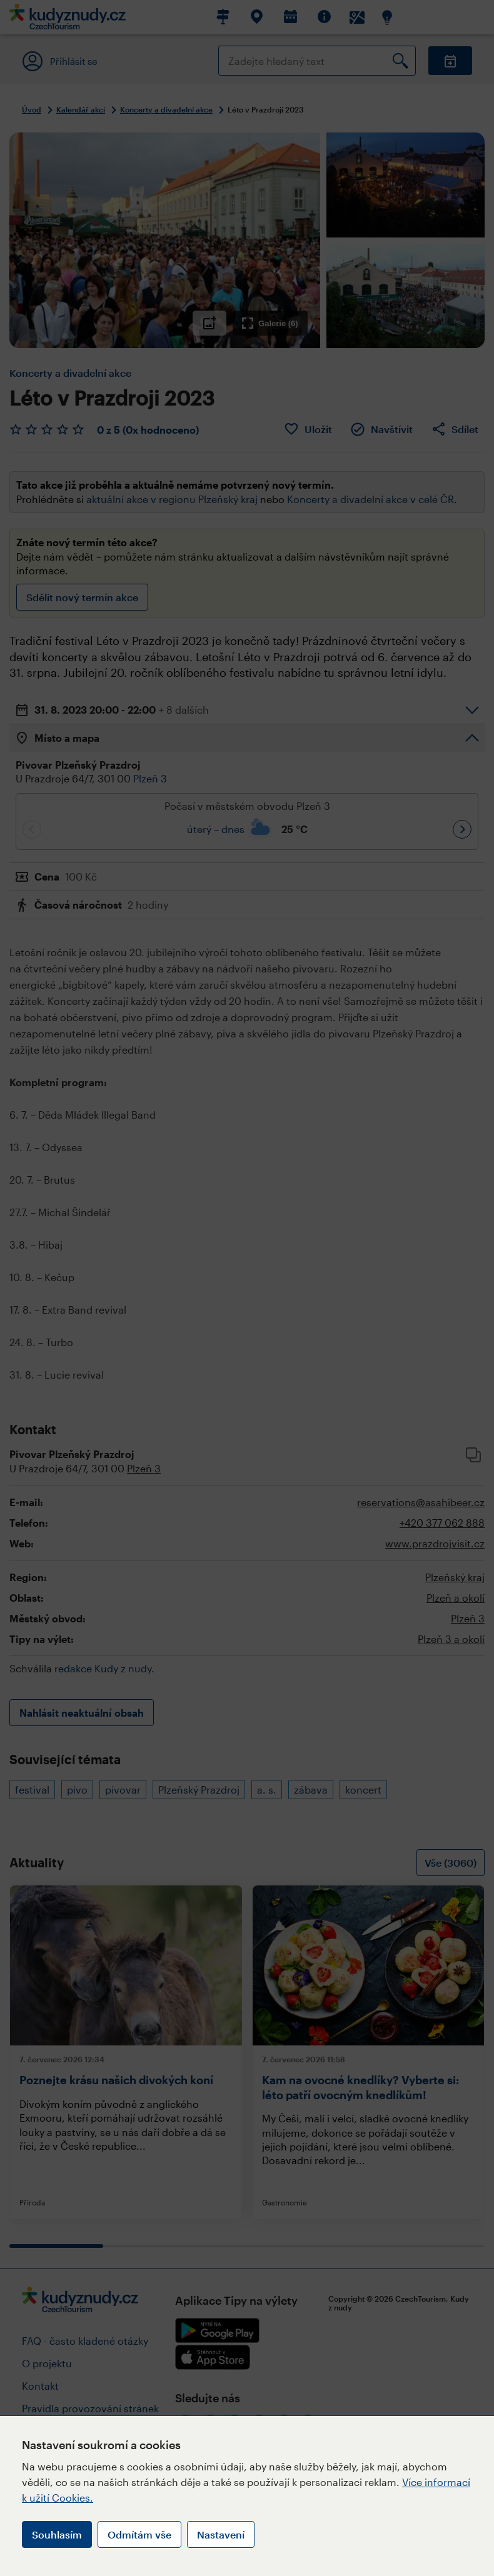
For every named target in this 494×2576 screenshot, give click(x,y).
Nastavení (220, 2534)
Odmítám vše (139, 2534)
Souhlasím (57, 2534)
